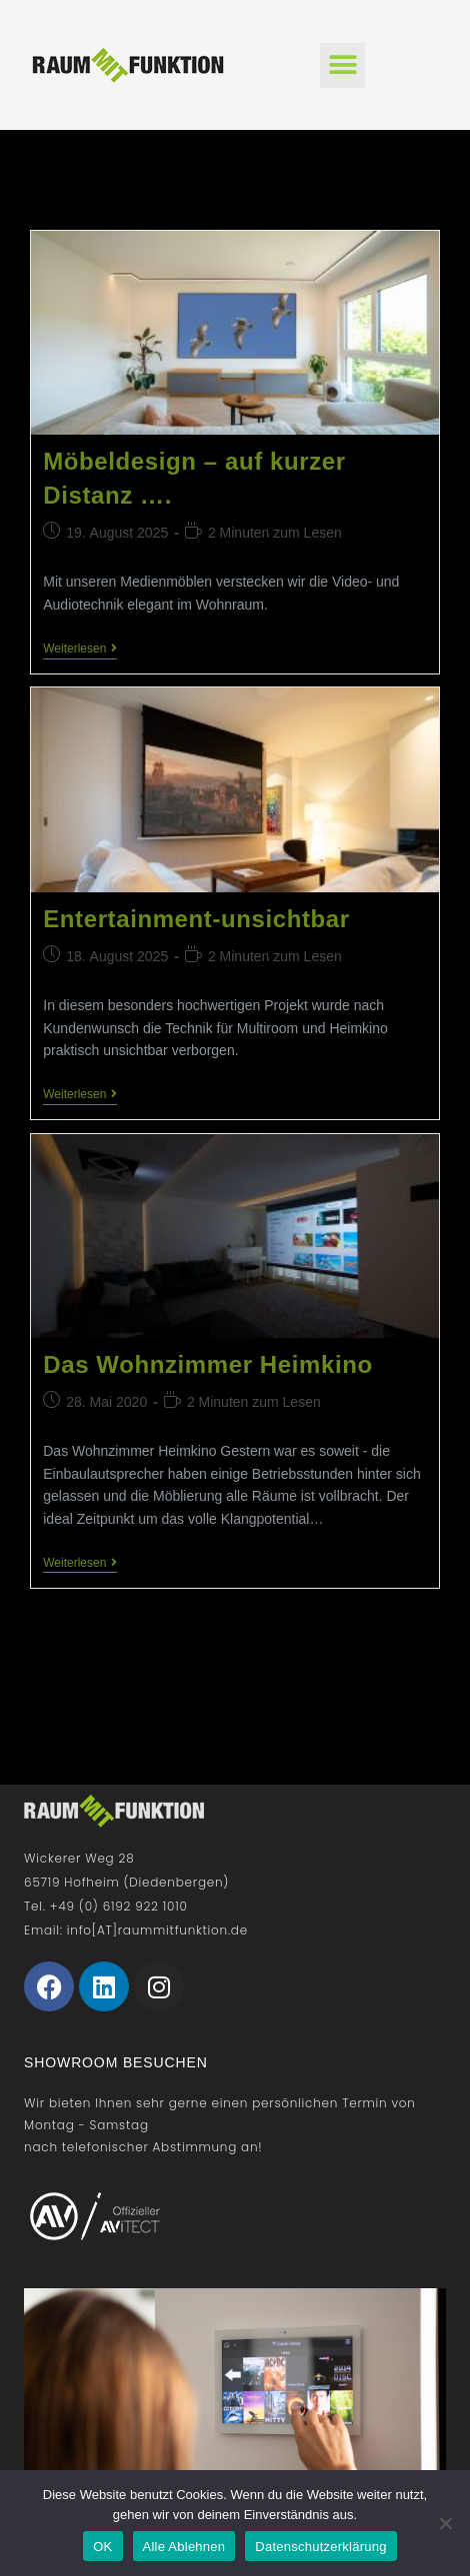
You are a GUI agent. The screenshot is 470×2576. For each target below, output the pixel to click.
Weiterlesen (80, 648)
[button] (342, 65)
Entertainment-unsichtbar (196, 918)
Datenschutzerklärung (320, 2546)
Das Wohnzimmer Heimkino (207, 1364)
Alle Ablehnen (184, 2546)
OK (102, 2546)
